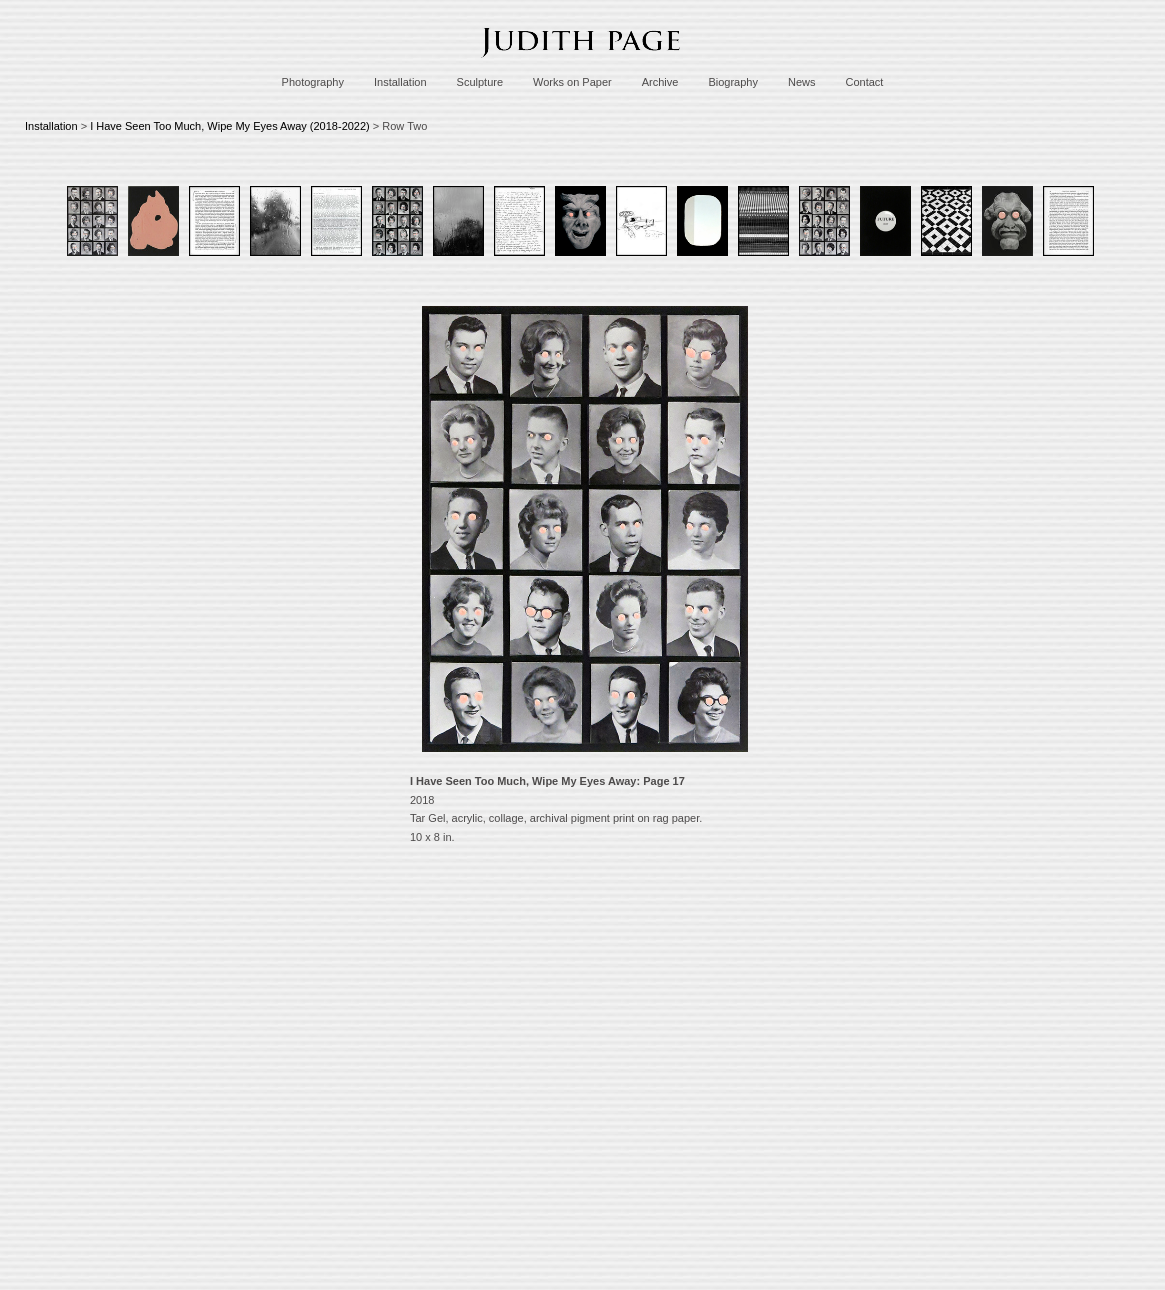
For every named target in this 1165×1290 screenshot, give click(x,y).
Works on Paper (572, 82)
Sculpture (480, 82)
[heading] (583, 63)
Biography (733, 82)
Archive (660, 82)
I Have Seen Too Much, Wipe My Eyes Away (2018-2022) (230, 126)
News (802, 82)
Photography (313, 82)
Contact (864, 82)
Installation (400, 82)
